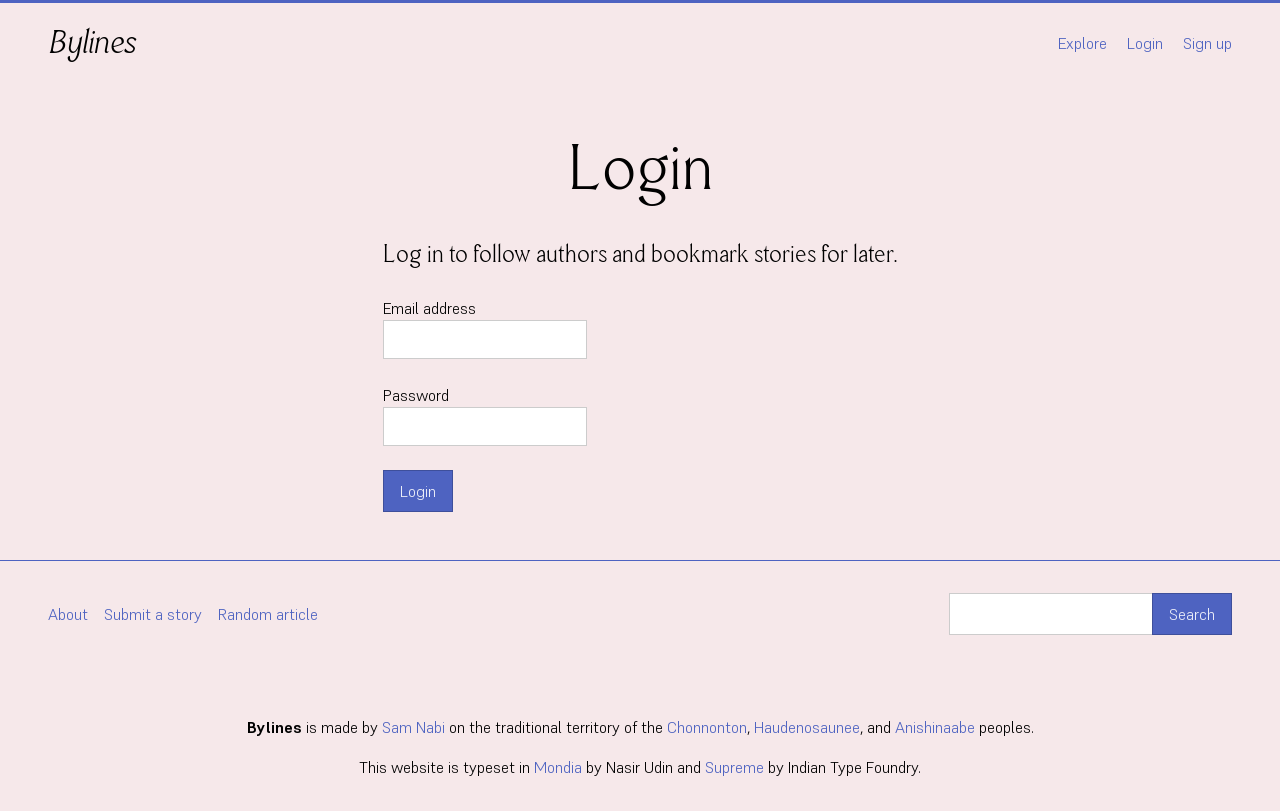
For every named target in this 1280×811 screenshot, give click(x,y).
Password (485, 415)
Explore (1082, 43)
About (68, 614)
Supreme (734, 767)
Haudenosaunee (807, 727)
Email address (485, 328)
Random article (268, 614)
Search (1192, 614)
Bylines (92, 42)
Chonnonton (707, 727)
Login (1145, 43)
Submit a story (153, 614)
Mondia (558, 767)
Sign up (1207, 43)
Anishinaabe (935, 727)
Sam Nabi (413, 727)
